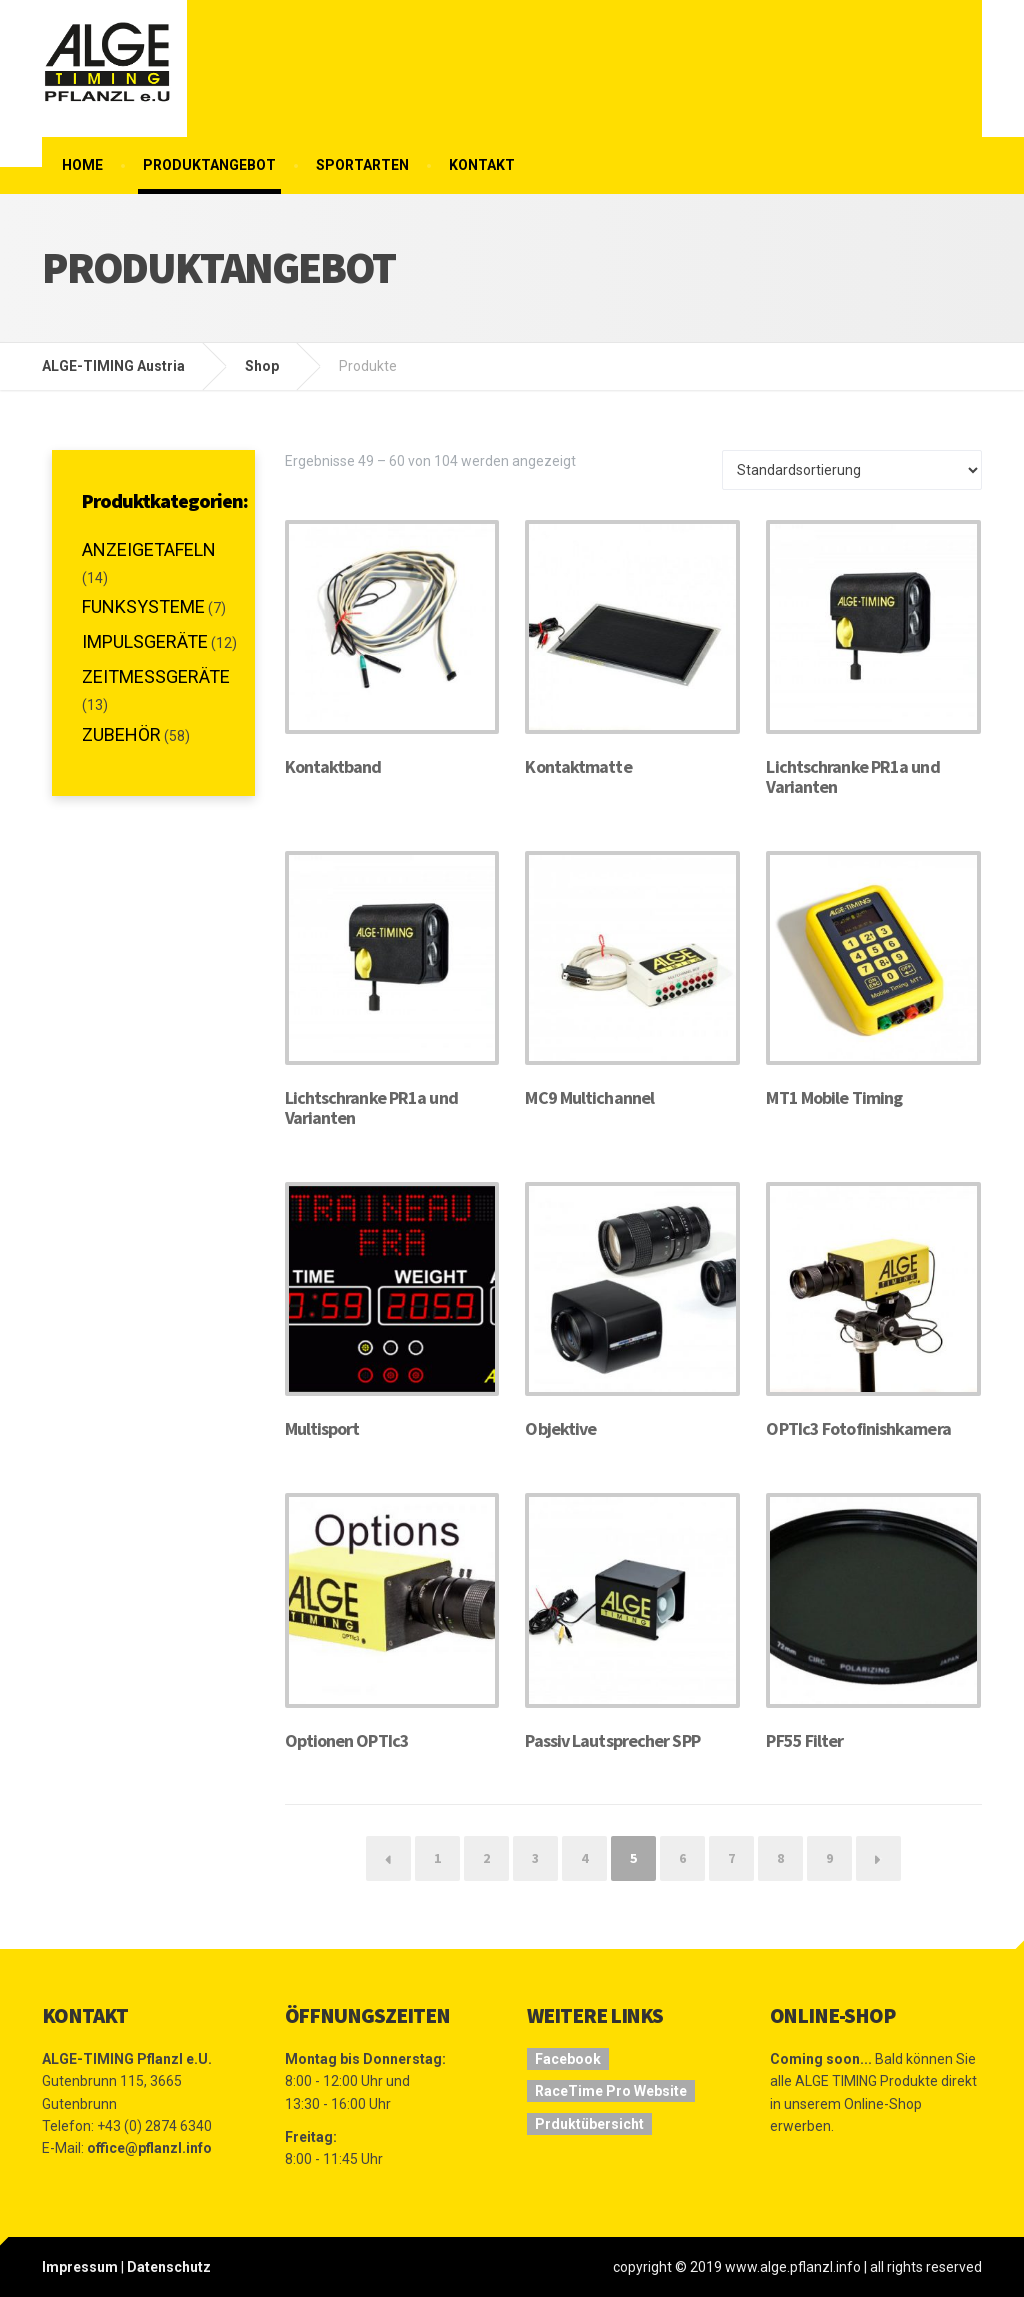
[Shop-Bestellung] (852, 470)
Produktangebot (209, 165)
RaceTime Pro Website (611, 2091)
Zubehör (121, 734)
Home (82, 165)
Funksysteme (143, 606)
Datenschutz (169, 2267)
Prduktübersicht (589, 2124)
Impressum (80, 2267)
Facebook (568, 2059)
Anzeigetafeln (149, 549)
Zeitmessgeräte (156, 676)
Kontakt (482, 165)
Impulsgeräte (145, 641)
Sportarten (362, 165)
